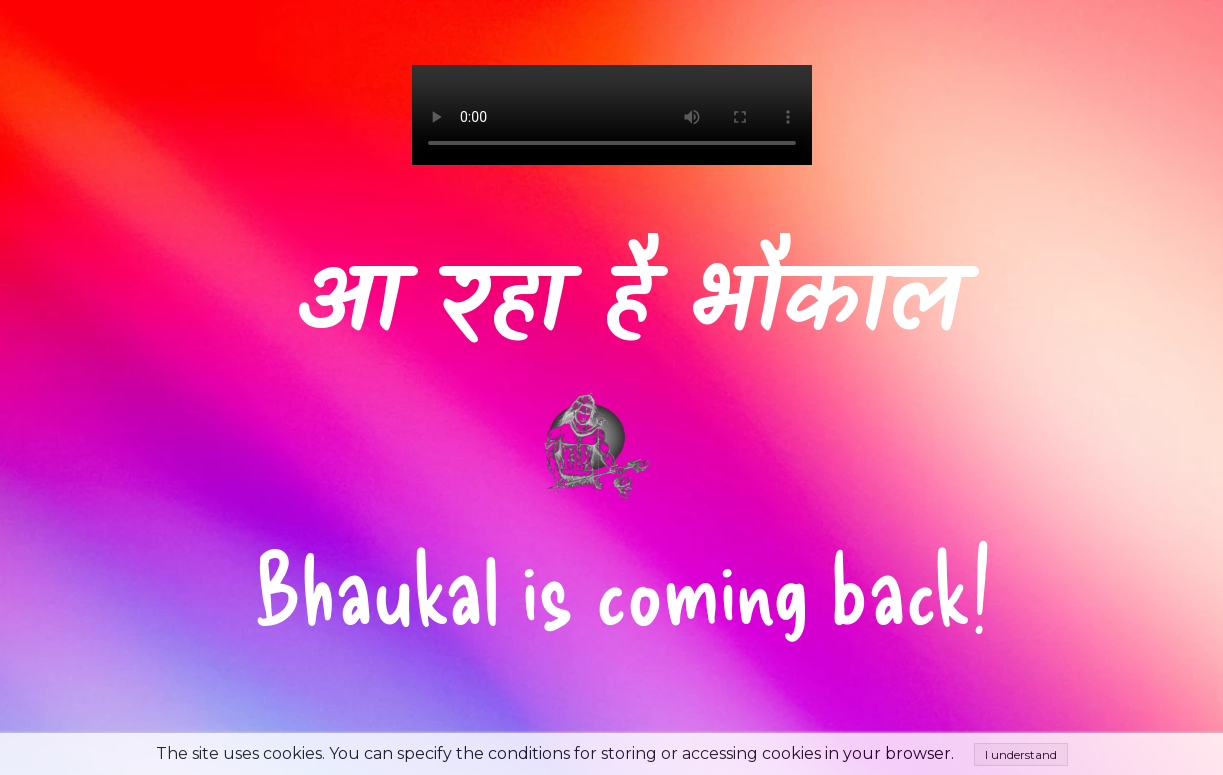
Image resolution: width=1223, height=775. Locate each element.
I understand (1021, 754)
